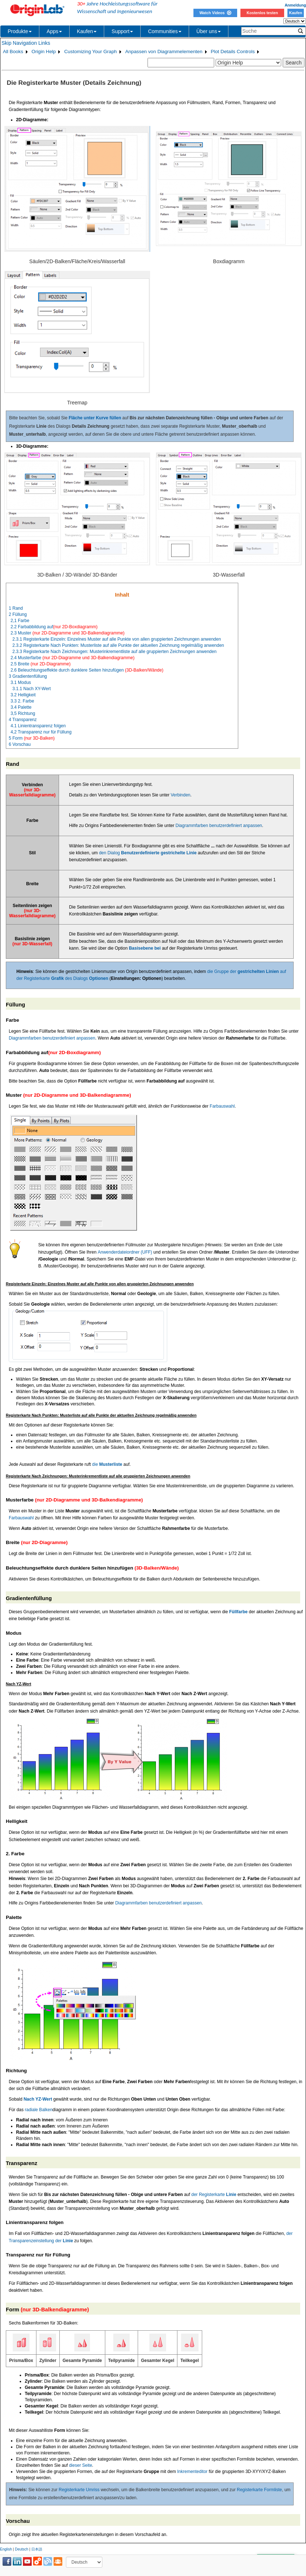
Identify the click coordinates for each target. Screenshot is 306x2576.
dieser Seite (80, 2465)
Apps (54, 31)
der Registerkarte (213, 2194)
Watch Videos (215, 13)
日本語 (36, 2549)
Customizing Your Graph (90, 51)
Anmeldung (295, 5)
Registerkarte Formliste (259, 2489)
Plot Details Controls (233, 51)
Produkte (20, 31)
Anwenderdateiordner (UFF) (125, 1252)
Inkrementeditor (192, 2471)
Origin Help (44, 51)
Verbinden (180, 795)
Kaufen (295, 13)
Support (122, 31)
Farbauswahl (222, 1106)
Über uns (208, 31)
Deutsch (21, 2549)
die (107, 1464)
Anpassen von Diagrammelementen (164, 51)
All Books (13, 51)
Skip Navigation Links (25, 43)
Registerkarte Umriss (79, 2489)
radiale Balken (38, 2109)
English (6, 2549)
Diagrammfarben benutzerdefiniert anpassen (219, 825)
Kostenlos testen (262, 13)
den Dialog (148, 852)
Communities (164, 31)
